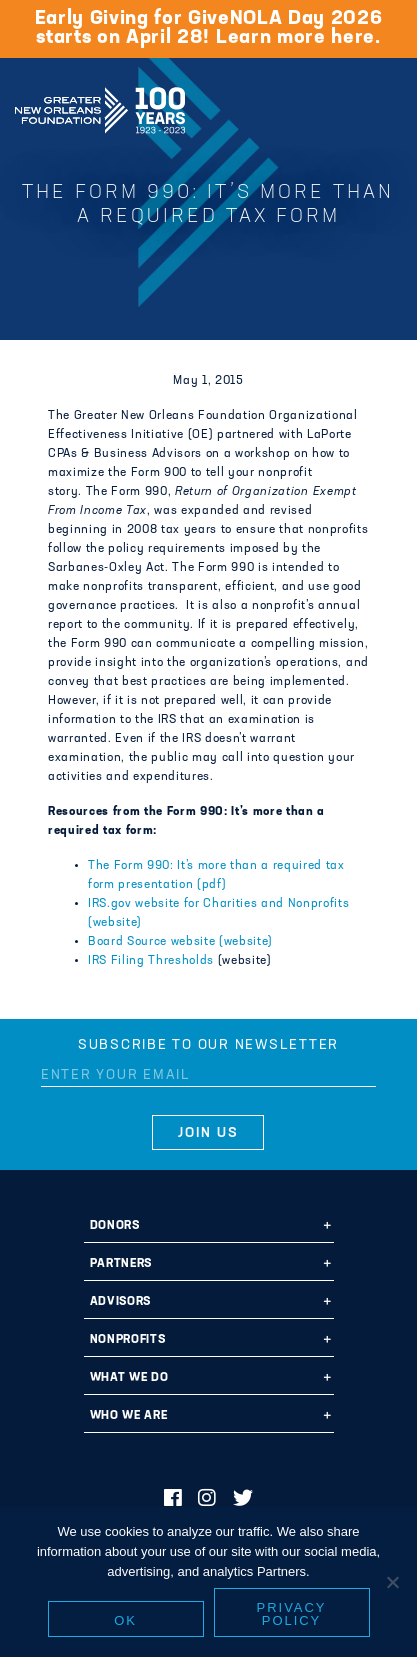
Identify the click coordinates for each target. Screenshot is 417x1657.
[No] (392, 1582)
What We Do (129, 1378)
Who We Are (129, 1416)
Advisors (120, 1302)
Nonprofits (128, 1340)
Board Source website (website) (180, 942)
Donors (115, 1226)
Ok (125, 1620)
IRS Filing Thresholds (153, 961)
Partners (121, 1264)
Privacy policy (292, 1614)
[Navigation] (385, 107)
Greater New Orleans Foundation (100, 104)
